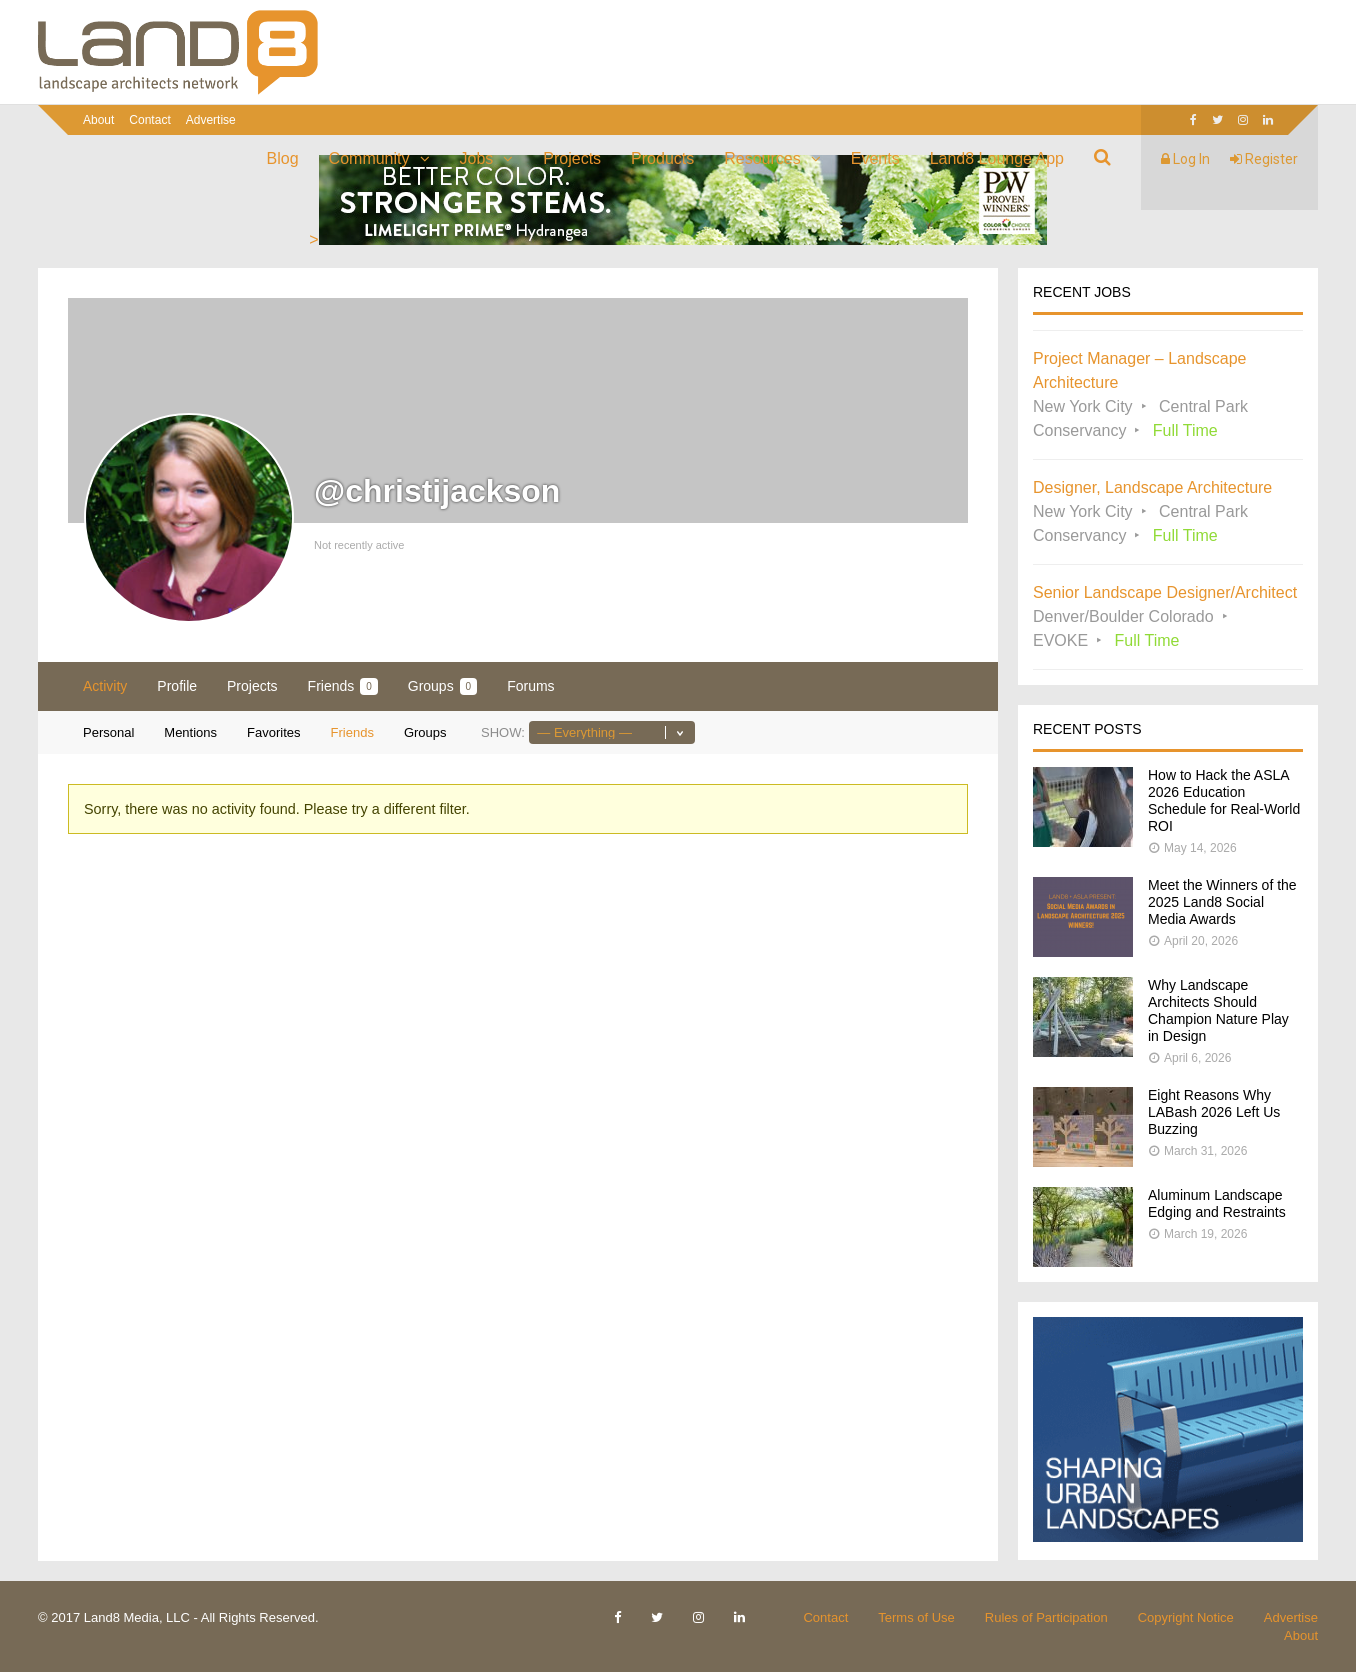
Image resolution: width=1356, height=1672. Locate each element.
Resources (762, 158)
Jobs (477, 158)
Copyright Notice (1186, 1617)
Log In (1185, 159)
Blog (283, 158)
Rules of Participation (1046, 1617)
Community (369, 158)
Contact (149, 120)
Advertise (211, 120)
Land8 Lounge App (997, 158)
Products (662, 158)
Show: (503, 732)
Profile (177, 686)
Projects (572, 158)
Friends (343, 686)
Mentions (190, 732)
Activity (105, 686)
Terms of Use (916, 1617)
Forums (530, 686)
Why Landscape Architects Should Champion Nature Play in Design (1218, 1010)
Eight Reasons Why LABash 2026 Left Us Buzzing (1214, 1112)
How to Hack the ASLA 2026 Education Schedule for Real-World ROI (1224, 800)
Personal (108, 732)
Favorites (273, 732)
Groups (442, 686)
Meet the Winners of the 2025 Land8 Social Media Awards (1222, 902)
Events (875, 158)
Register (1264, 159)
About (98, 120)
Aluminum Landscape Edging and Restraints (1217, 1203)
